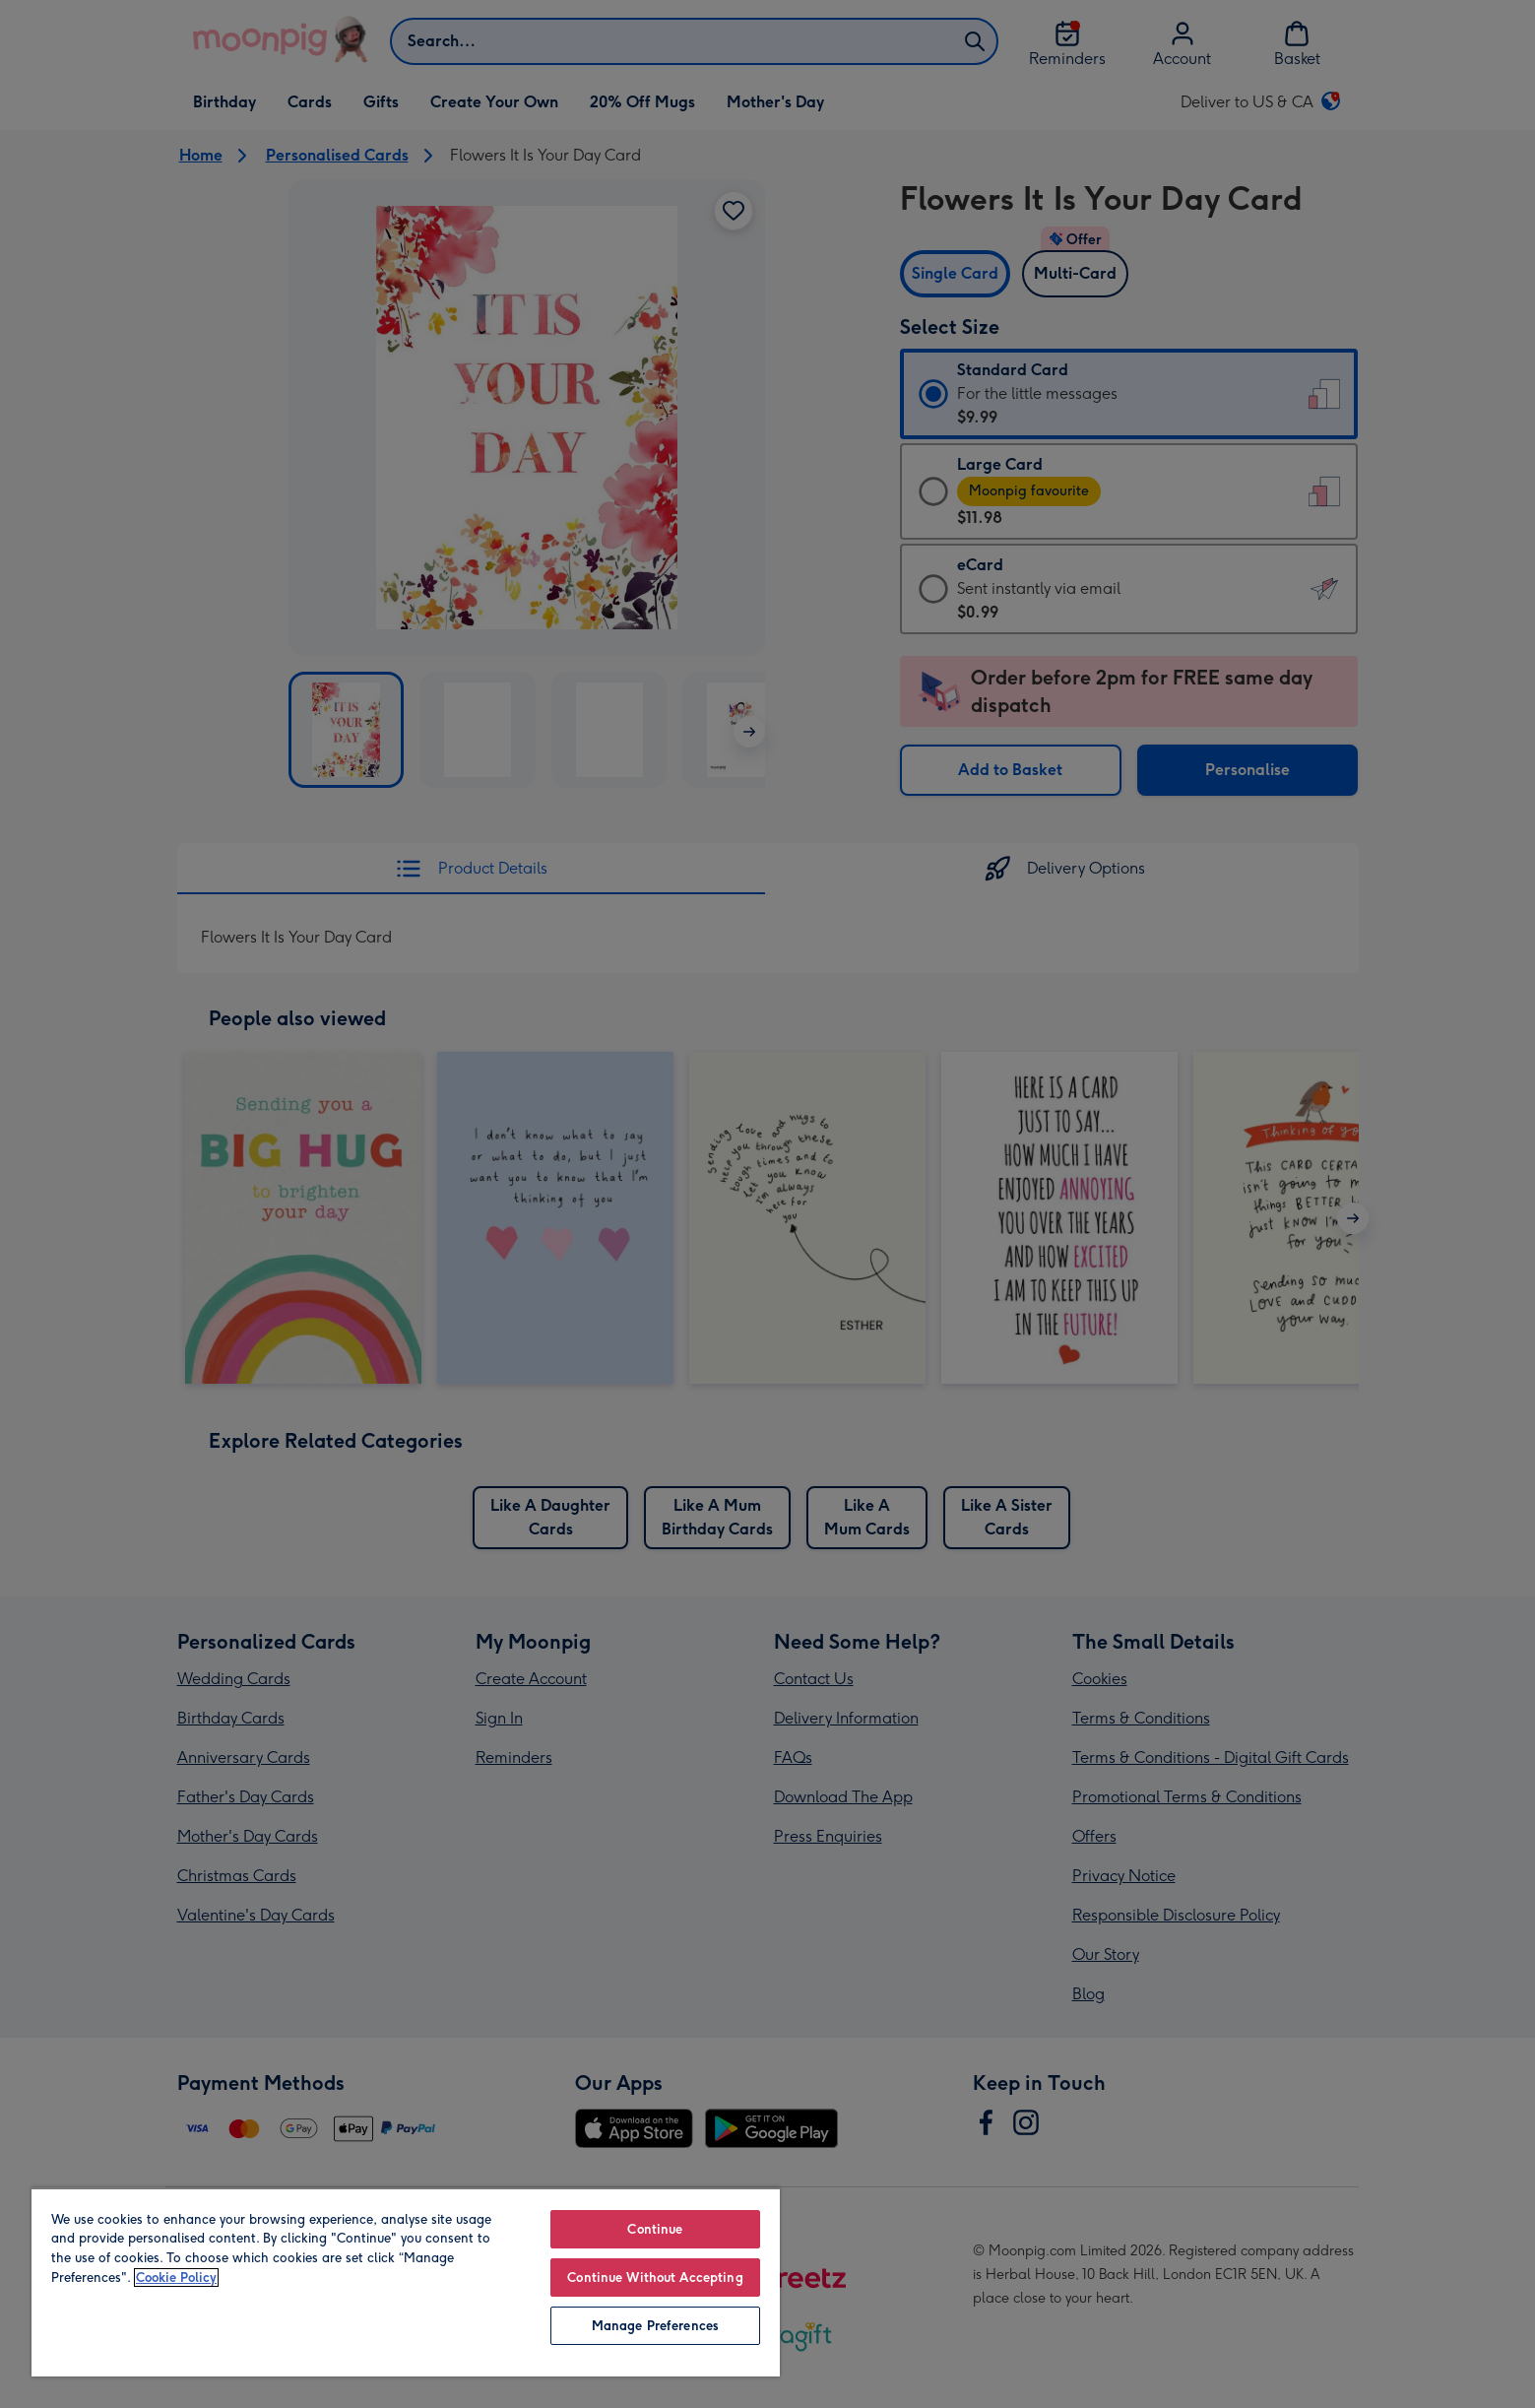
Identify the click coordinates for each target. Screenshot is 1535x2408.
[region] (406, 2281)
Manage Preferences (655, 2325)
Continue (654, 2229)
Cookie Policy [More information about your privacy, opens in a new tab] (176, 2277)
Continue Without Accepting (654, 2277)
